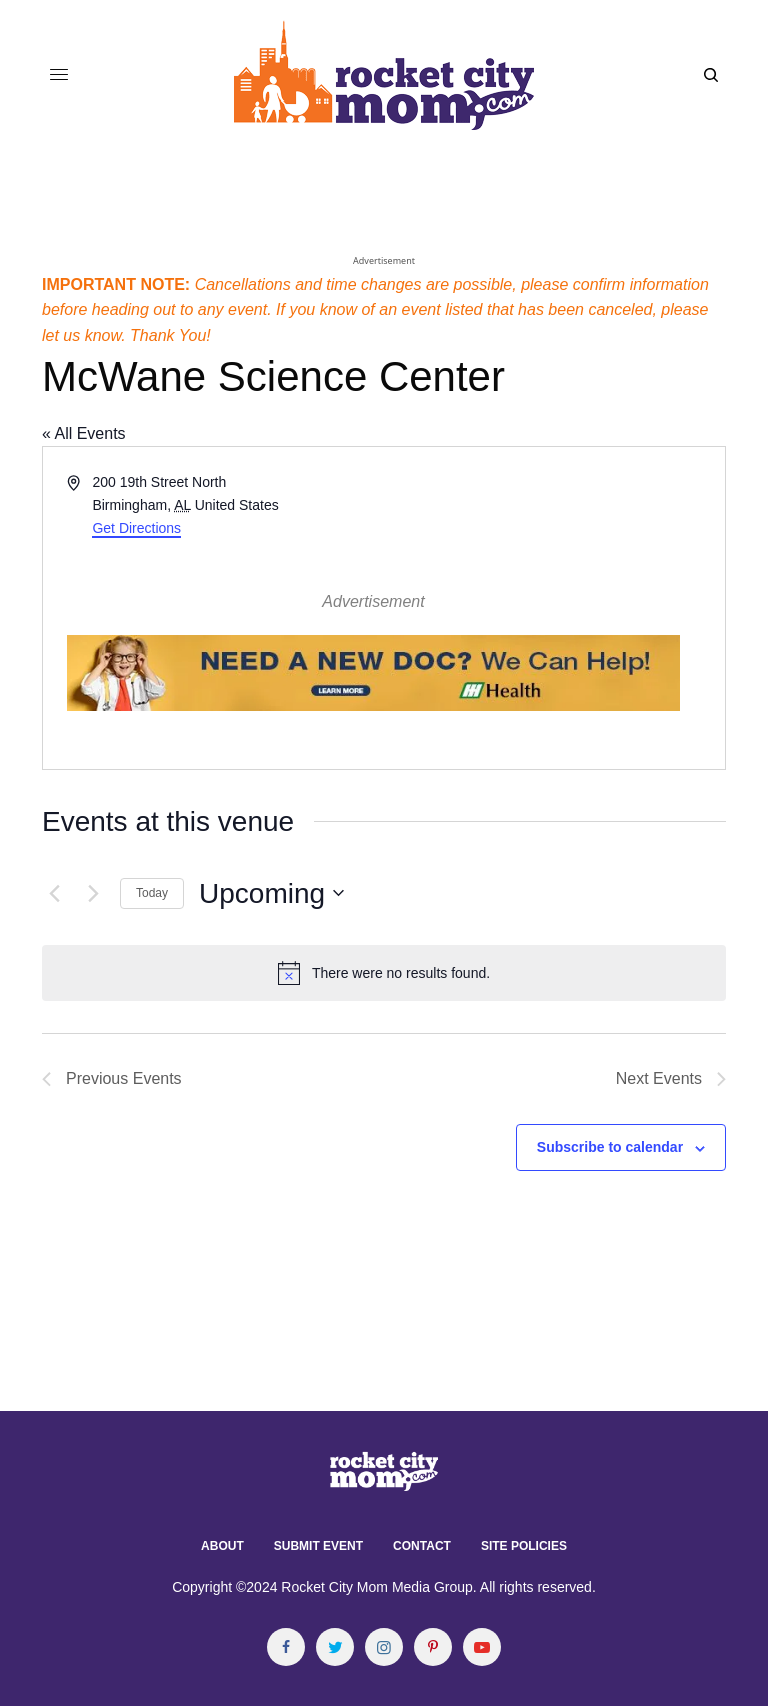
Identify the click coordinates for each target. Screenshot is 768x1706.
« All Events (84, 433)
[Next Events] (93, 893)
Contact (422, 1546)
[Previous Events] (54, 893)
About (222, 1546)
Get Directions (136, 528)
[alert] (384, 973)
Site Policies (524, 1546)
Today (152, 893)
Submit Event (318, 1546)
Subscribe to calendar (610, 1147)
